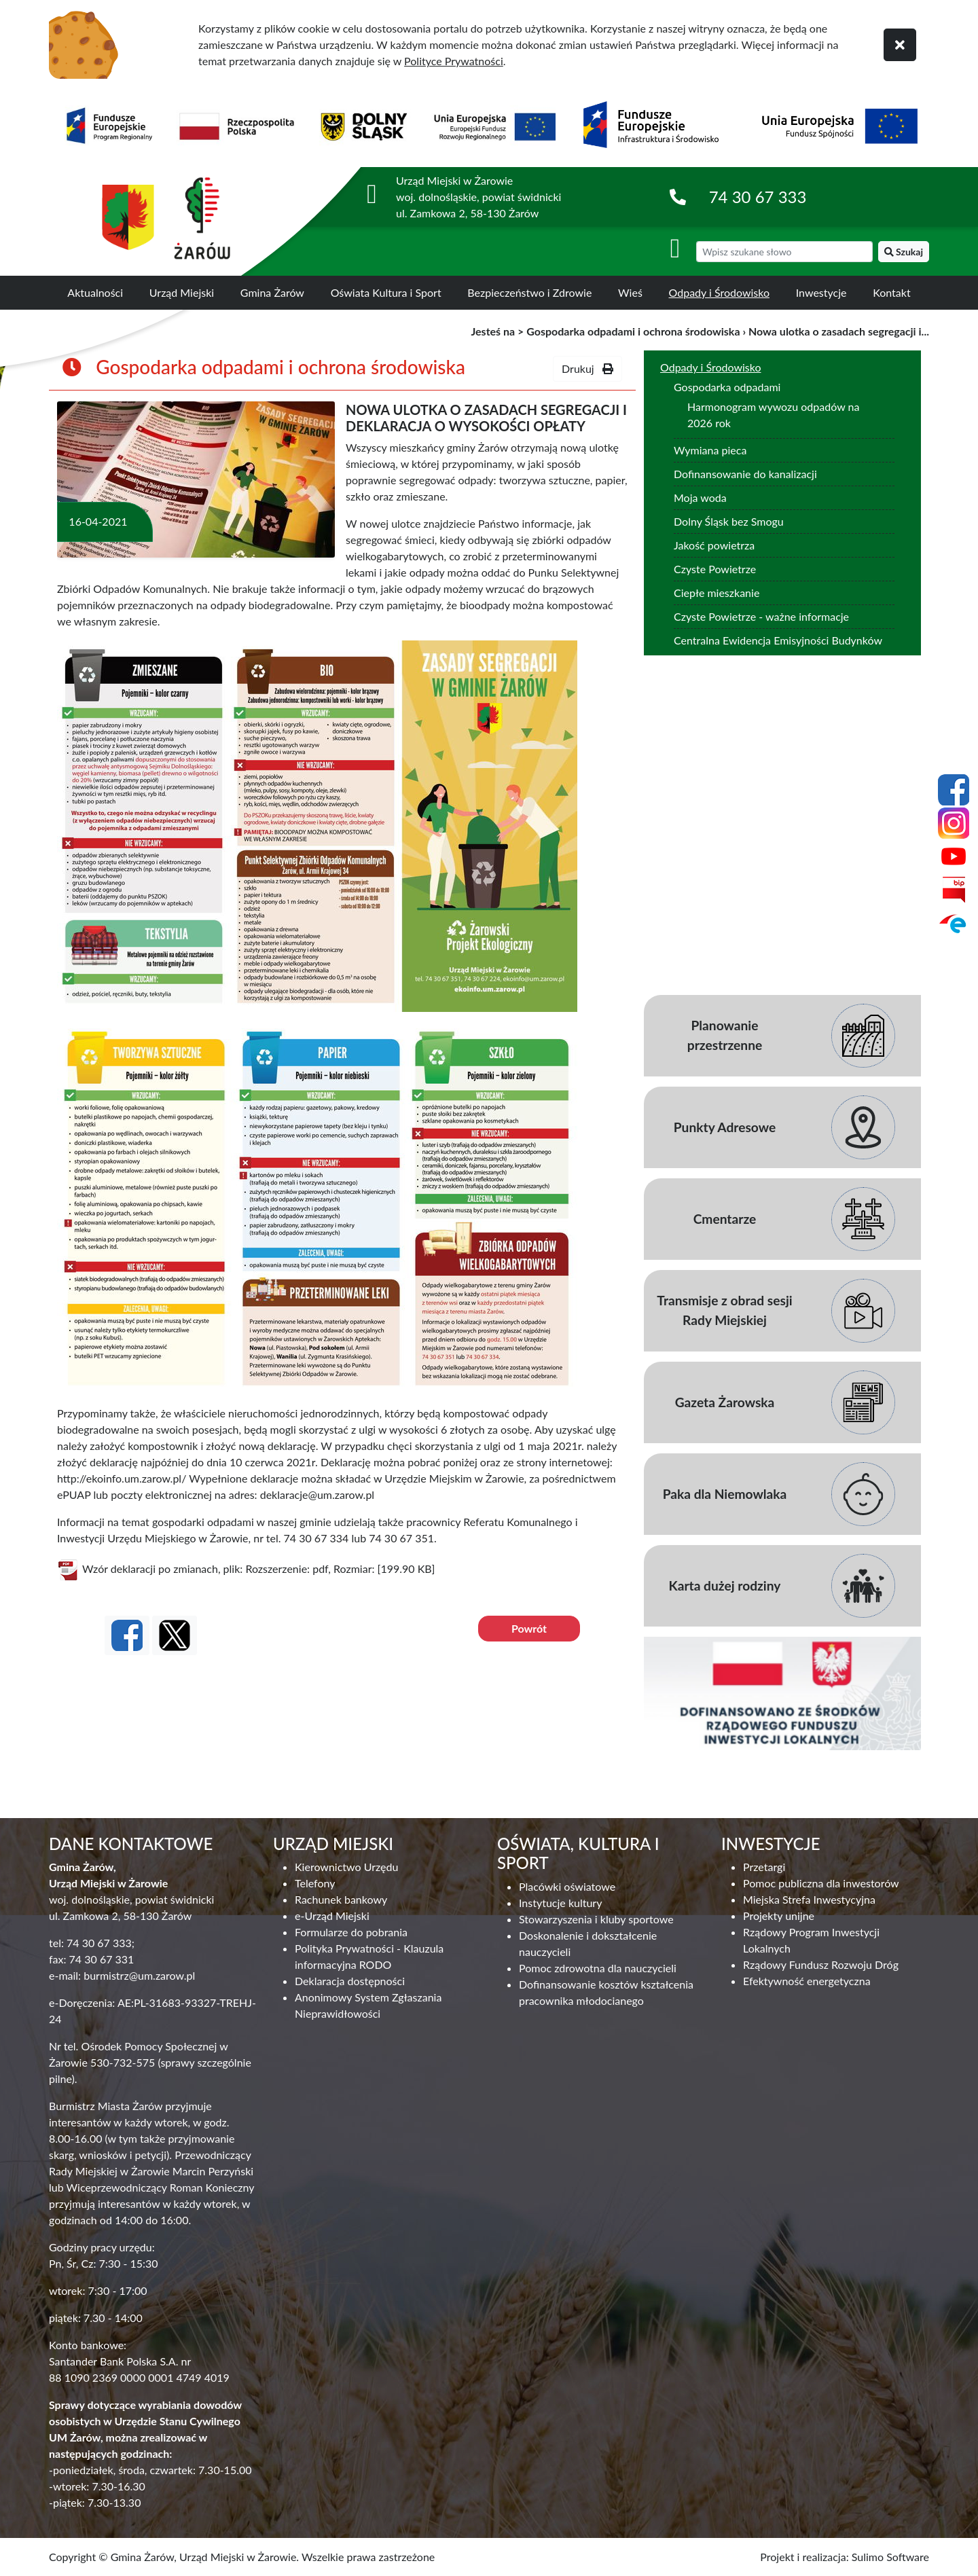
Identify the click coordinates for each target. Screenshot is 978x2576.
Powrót (529, 1628)
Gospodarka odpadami (727, 386)
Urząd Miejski (181, 292)
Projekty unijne (778, 1915)
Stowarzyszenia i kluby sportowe (596, 1918)
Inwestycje (821, 292)
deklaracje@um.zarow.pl (317, 1494)
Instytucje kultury (560, 1902)
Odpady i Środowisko (719, 292)
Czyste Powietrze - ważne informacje (761, 616)
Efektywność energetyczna (807, 1980)
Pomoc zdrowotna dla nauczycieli (597, 1967)
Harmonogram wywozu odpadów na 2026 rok (773, 414)
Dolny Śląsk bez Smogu (729, 521)
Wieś (630, 292)
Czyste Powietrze (715, 568)
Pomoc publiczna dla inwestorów (821, 1882)
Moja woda (700, 497)
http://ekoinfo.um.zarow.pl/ (121, 1478)
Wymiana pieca (710, 449)
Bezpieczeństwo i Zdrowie (529, 292)
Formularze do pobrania (351, 1931)
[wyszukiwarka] (784, 251)
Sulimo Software (890, 2556)
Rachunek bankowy (341, 1899)
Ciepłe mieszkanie (716, 592)
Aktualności (95, 292)
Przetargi (764, 1866)
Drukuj (587, 368)
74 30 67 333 (758, 196)
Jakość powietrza (714, 545)
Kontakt (891, 292)
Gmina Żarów (272, 292)
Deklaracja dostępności (350, 1980)
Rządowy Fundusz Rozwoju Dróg (821, 1964)
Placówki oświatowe (567, 1886)
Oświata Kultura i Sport (386, 292)
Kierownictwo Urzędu (346, 1866)
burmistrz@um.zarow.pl (139, 1975)
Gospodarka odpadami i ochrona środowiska (633, 331)
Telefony (315, 1882)
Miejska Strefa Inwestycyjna (809, 1899)
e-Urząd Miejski (332, 1915)
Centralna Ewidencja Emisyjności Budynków (778, 640)
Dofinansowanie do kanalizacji (745, 473)
